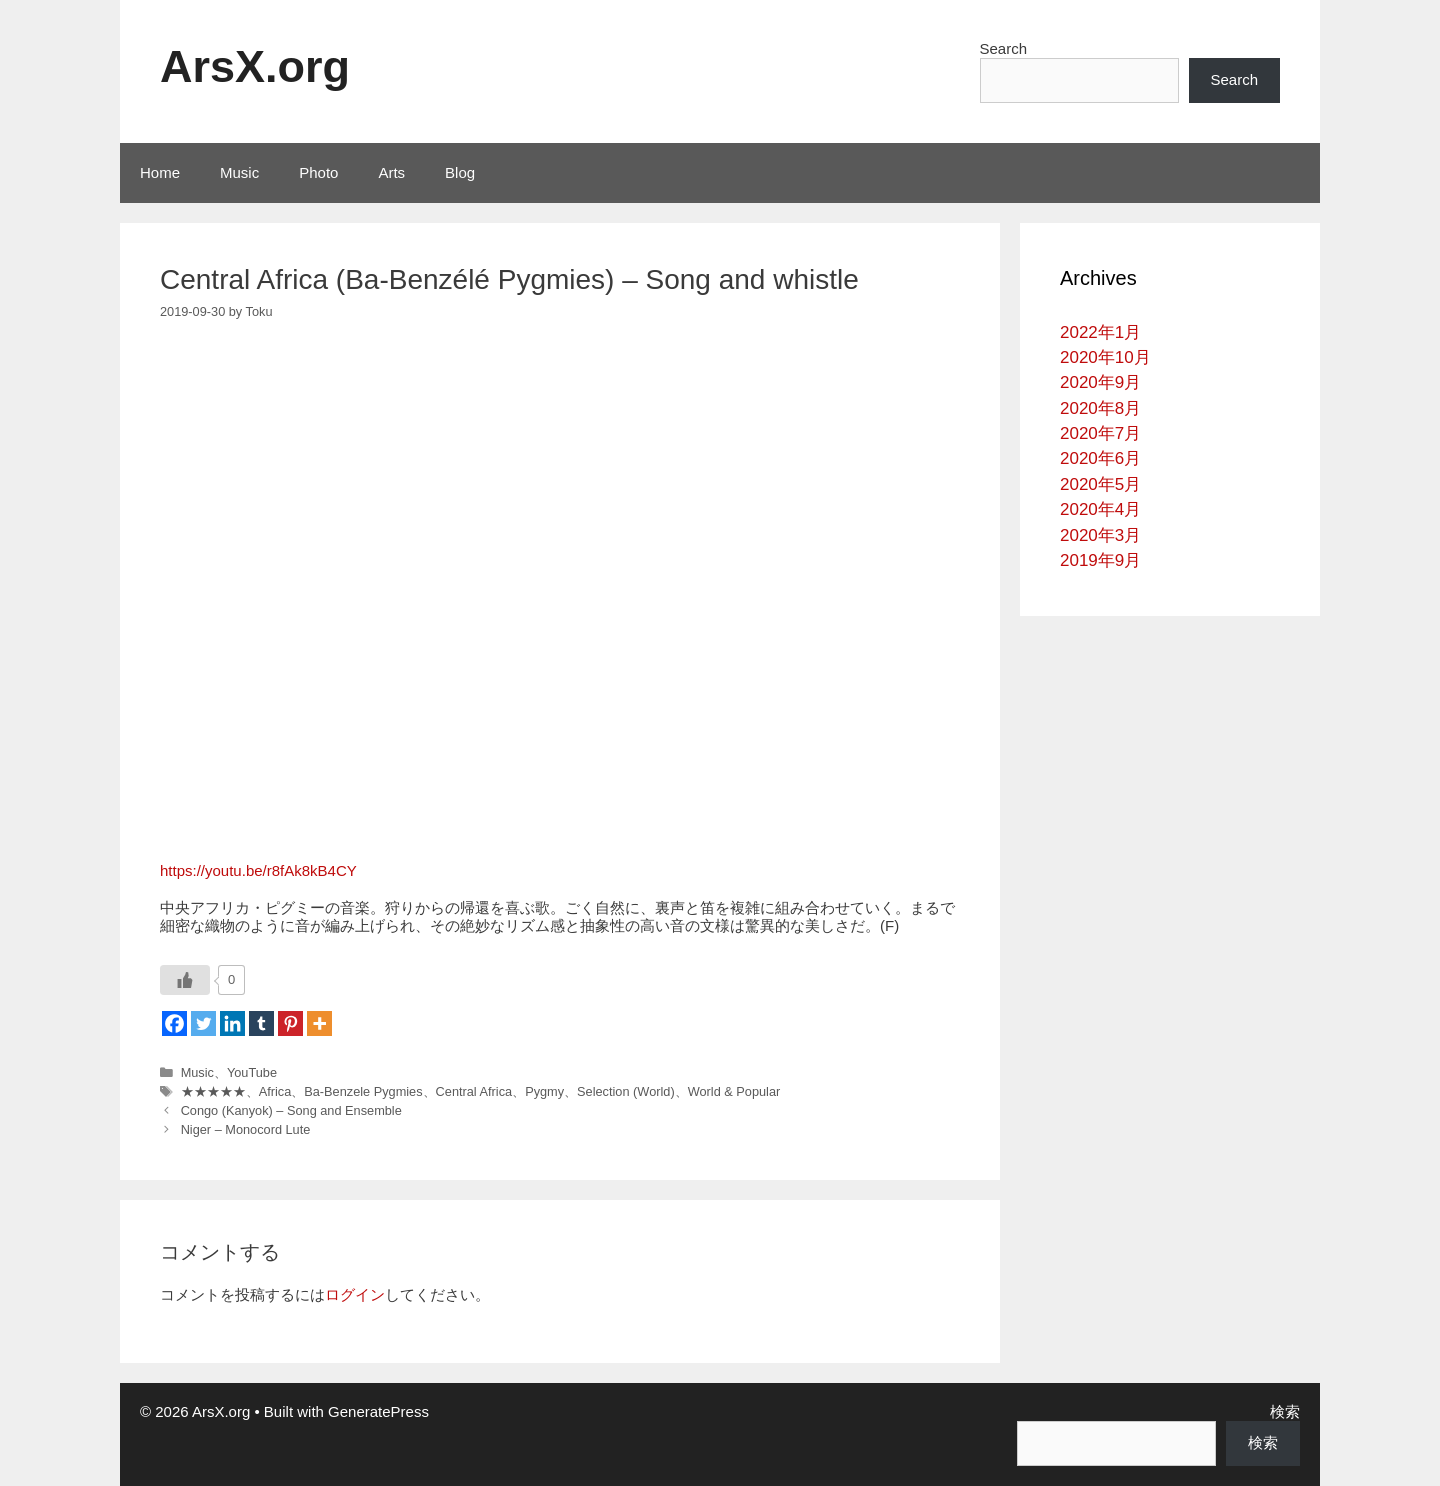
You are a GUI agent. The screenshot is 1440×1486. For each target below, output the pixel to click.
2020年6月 (1100, 458)
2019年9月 (1100, 560)
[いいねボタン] (185, 980)
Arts (391, 172)
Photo (318, 172)
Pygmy (544, 1091)
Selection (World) (626, 1091)
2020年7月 (1100, 433)
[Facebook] (174, 1023)
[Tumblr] (261, 1023)
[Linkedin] (232, 1023)
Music (239, 172)
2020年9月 (1100, 382)
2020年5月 (1100, 484)
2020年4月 (1100, 509)
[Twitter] (203, 1023)
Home (160, 172)
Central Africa (474, 1091)
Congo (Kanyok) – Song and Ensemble (291, 1110)
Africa (275, 1091)
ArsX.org (255, 66)
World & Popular (734, 1091)
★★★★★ (213, 1091)
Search (1004, 48)
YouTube (252, 1072)
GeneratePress (378, 1411)
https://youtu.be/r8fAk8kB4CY (258, 870)
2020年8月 (1100, 408)
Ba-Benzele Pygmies (363, 1091)
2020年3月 (1100, 535)
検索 (1285, 1411)
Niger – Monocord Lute (246, 1129)
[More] (319, 1023)
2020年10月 (1105, 357)
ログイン (355, 1294)
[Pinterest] (290, 1023)
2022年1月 (1100, 332)
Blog (460, 172)
